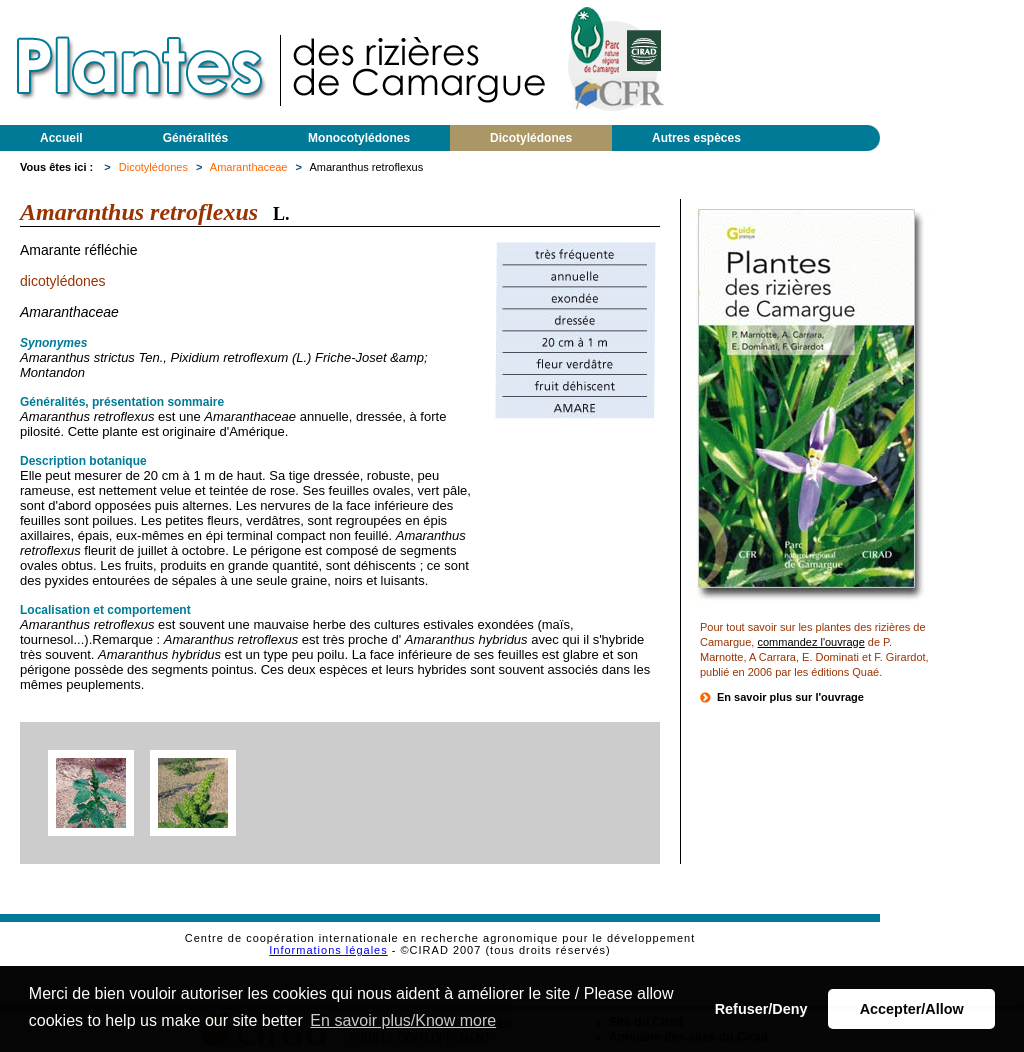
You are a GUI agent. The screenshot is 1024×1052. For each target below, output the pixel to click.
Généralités (195, 138)
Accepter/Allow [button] (912, 1009)
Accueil (61, 138)
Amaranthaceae (249, 167)
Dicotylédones (531, 138)
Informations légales (328, 950)
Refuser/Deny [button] (761, 1009)
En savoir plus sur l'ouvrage (790, 697)
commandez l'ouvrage (810, 642)
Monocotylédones (359, 138)
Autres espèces (696, 138)
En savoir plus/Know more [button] (403, 1020)
